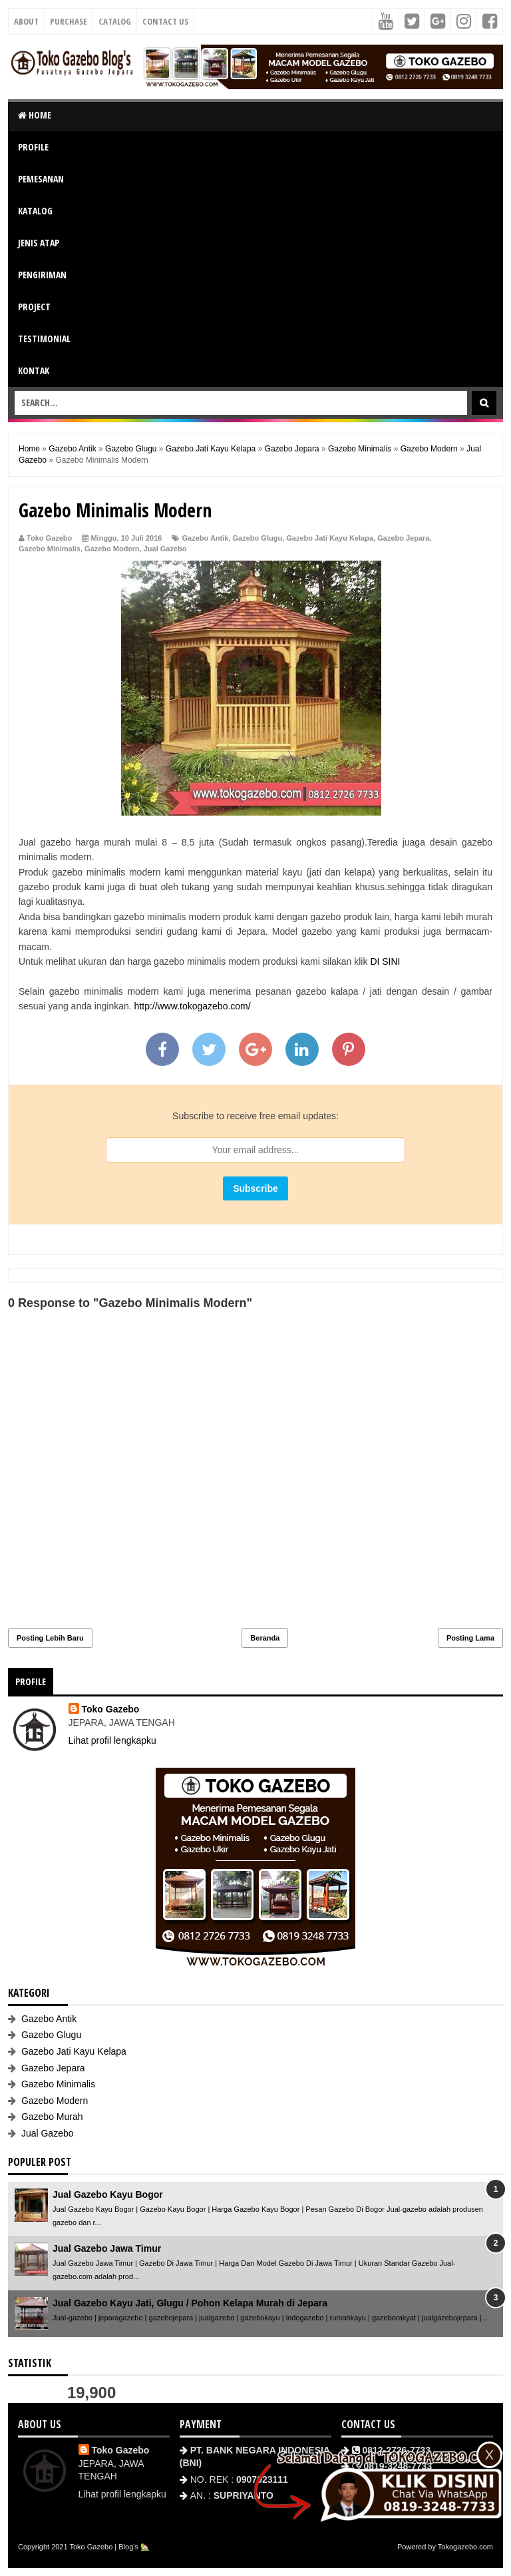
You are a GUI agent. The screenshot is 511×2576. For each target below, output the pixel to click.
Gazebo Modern (112, 549)
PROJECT (34, 306)
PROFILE (33, 146)
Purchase (68, 21)
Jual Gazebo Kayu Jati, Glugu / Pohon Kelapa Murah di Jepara (190, 2303)
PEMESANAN (41, 178)
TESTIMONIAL (44, 338)
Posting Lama (470, 1638)
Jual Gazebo (165, 549)
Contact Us (165, 21)
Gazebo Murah (52, 2116)
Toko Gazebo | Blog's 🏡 (109, 2547)
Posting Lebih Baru (50, 1638)
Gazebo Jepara (403, 538)
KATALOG (35, 210)
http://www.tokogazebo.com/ (192, 1006)
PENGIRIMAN (42, 274)
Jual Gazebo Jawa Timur (107, 2248)
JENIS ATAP (38, 242)
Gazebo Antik (205, 538)
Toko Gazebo (111, 1709)
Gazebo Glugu (258, 538)
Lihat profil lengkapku (112, 1740)
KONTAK (33, 370)
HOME (34, 115)
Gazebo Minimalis (50, 549)
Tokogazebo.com (465, 2547)
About (26, 21)
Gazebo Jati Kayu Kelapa (329, 538)
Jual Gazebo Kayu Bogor (108, 2194)
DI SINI (385, 961)
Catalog (114, 21)
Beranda (264, 1638)
